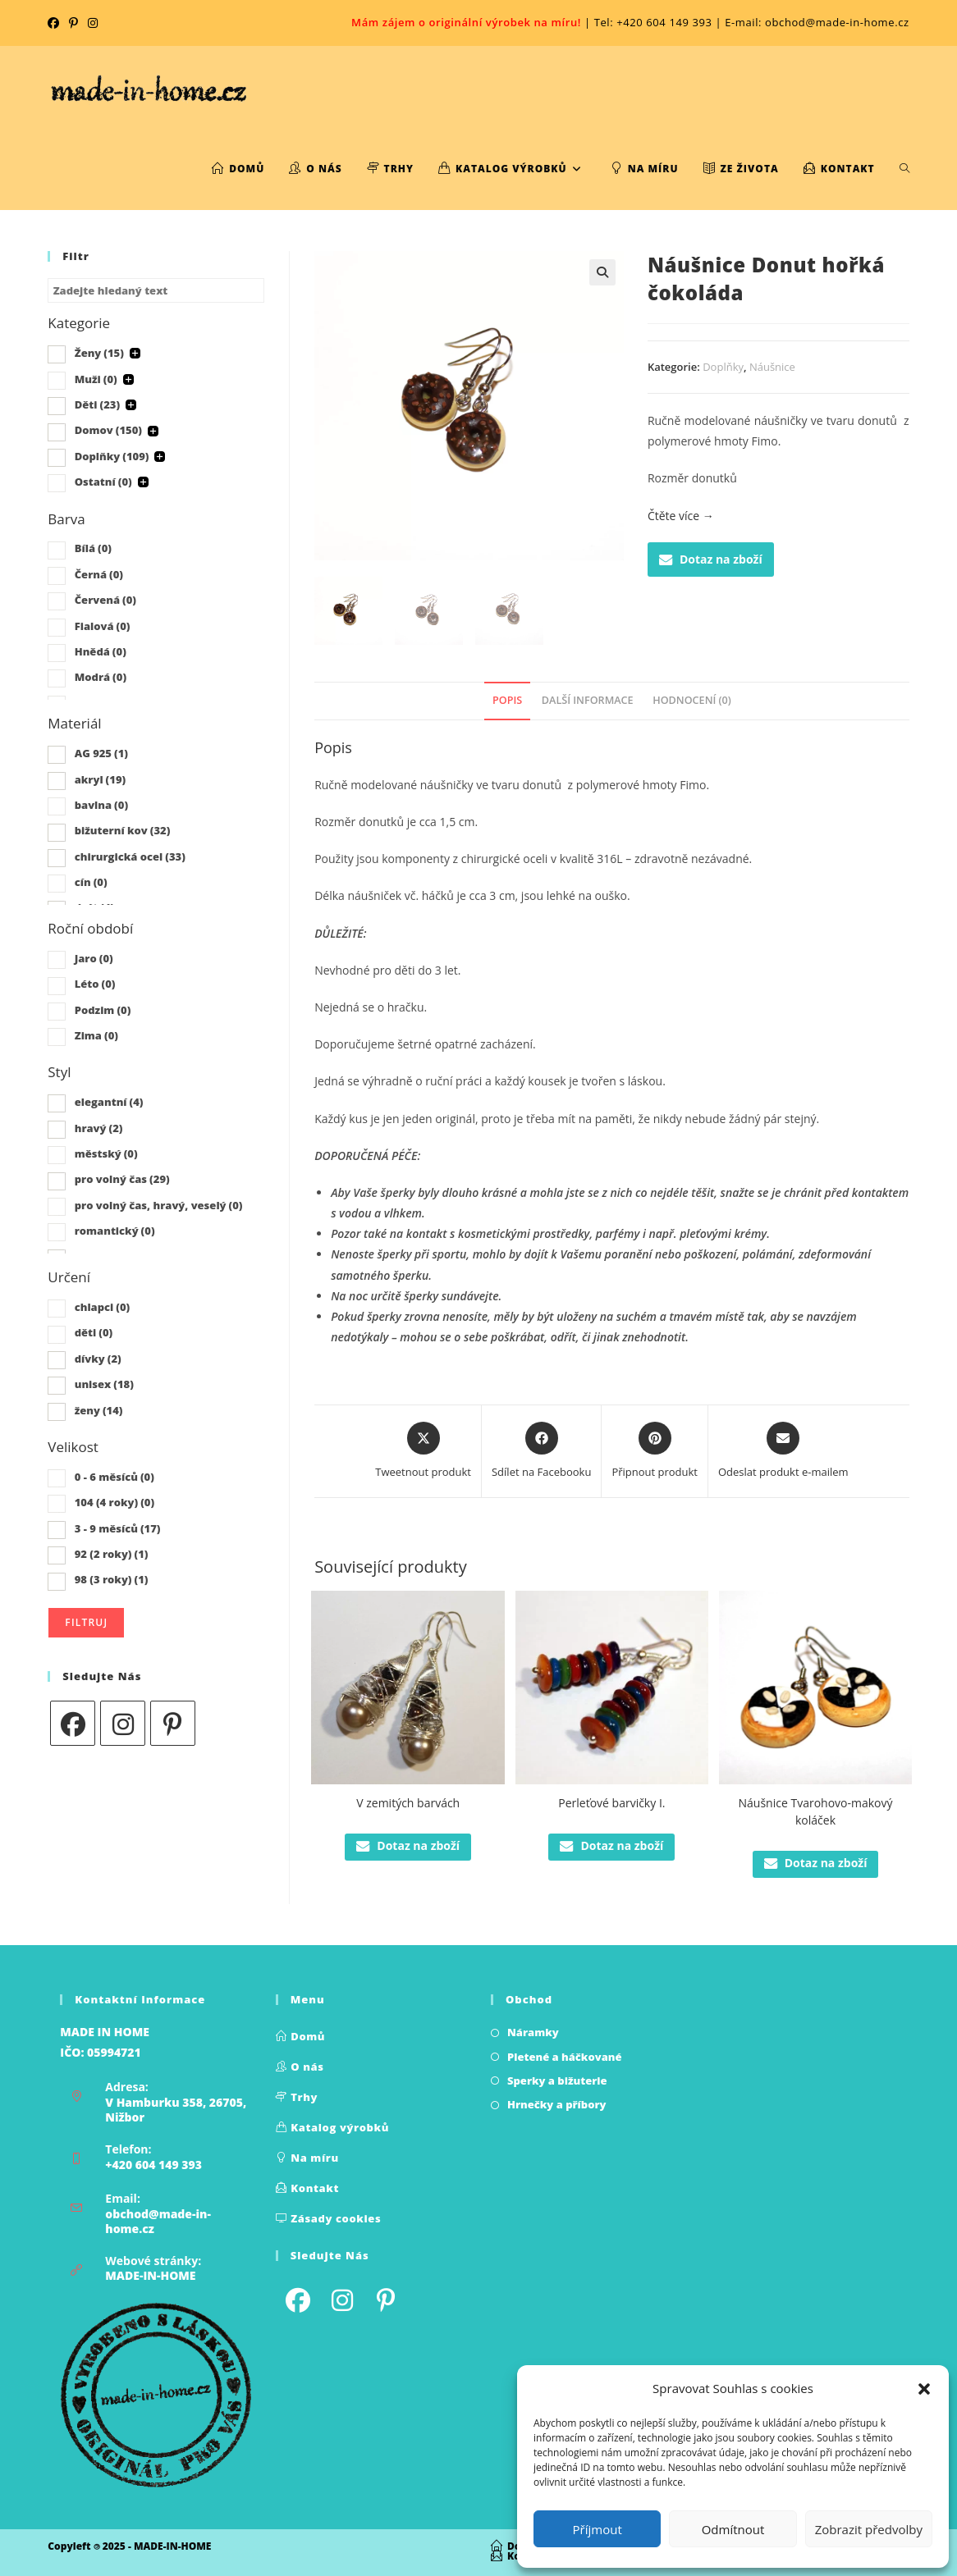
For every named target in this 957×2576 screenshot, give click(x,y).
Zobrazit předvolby (869, 2529)
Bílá (93, 548)
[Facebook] (72, 1723)
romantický (115, 1230)
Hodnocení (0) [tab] (691, 700)
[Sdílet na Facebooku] (541, 1451)
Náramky (533, 2032)
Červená (105, 599)
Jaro (94, 958)
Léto (95, 983)
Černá (99, 574)
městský (106, 1153)
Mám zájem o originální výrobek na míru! (466, 22)
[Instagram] (122, 1723)
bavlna (101, 804)
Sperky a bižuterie (557, 2080)
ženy (99, 1410)
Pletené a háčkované (564, 2056)
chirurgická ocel (130, 856)
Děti (97, 404)
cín (91, 882)
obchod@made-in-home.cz (158, 2221)
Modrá (100, 676)
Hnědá (100, 651)
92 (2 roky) (112, 1553)
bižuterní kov (123, 830)
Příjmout (597, 2529)
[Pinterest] (172, 1723)
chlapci (102, 1306)
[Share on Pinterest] (654, 1451)
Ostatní (103, 481)
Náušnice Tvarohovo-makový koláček (816, 1811)
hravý (99, 1128)
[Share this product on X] (423, 1451)
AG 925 (101, 753)
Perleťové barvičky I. (611, 1803)
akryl (100, 779)
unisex (104, 1384)
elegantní (109, 1101)
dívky (98, 1358)
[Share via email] (783, 1451)
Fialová (102, 626)
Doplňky (723, 366)
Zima (96, 1035)
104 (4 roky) (114, 1502)
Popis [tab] (507, 700)
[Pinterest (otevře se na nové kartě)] (73, 23)
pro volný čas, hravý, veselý (159, 1205)
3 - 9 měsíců (118, 1528)
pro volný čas (122, 1179)
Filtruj (86, 1622)
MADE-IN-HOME (150, 2275)
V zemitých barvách (408, 1803)
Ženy (99, 352)
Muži (96, 379)
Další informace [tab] (588, 700)
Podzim (103, 1010)
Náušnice (772, 366)
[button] (924, 2389)
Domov (108, 429)
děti (94, 1332)
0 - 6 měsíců (114, 1476)
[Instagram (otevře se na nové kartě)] (93, 23)
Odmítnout (733, 2529)
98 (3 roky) (112, 1579)
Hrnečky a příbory (557, 2104)
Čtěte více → (681, 515)
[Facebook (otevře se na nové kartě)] (56, 23)
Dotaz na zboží (710, 559)
